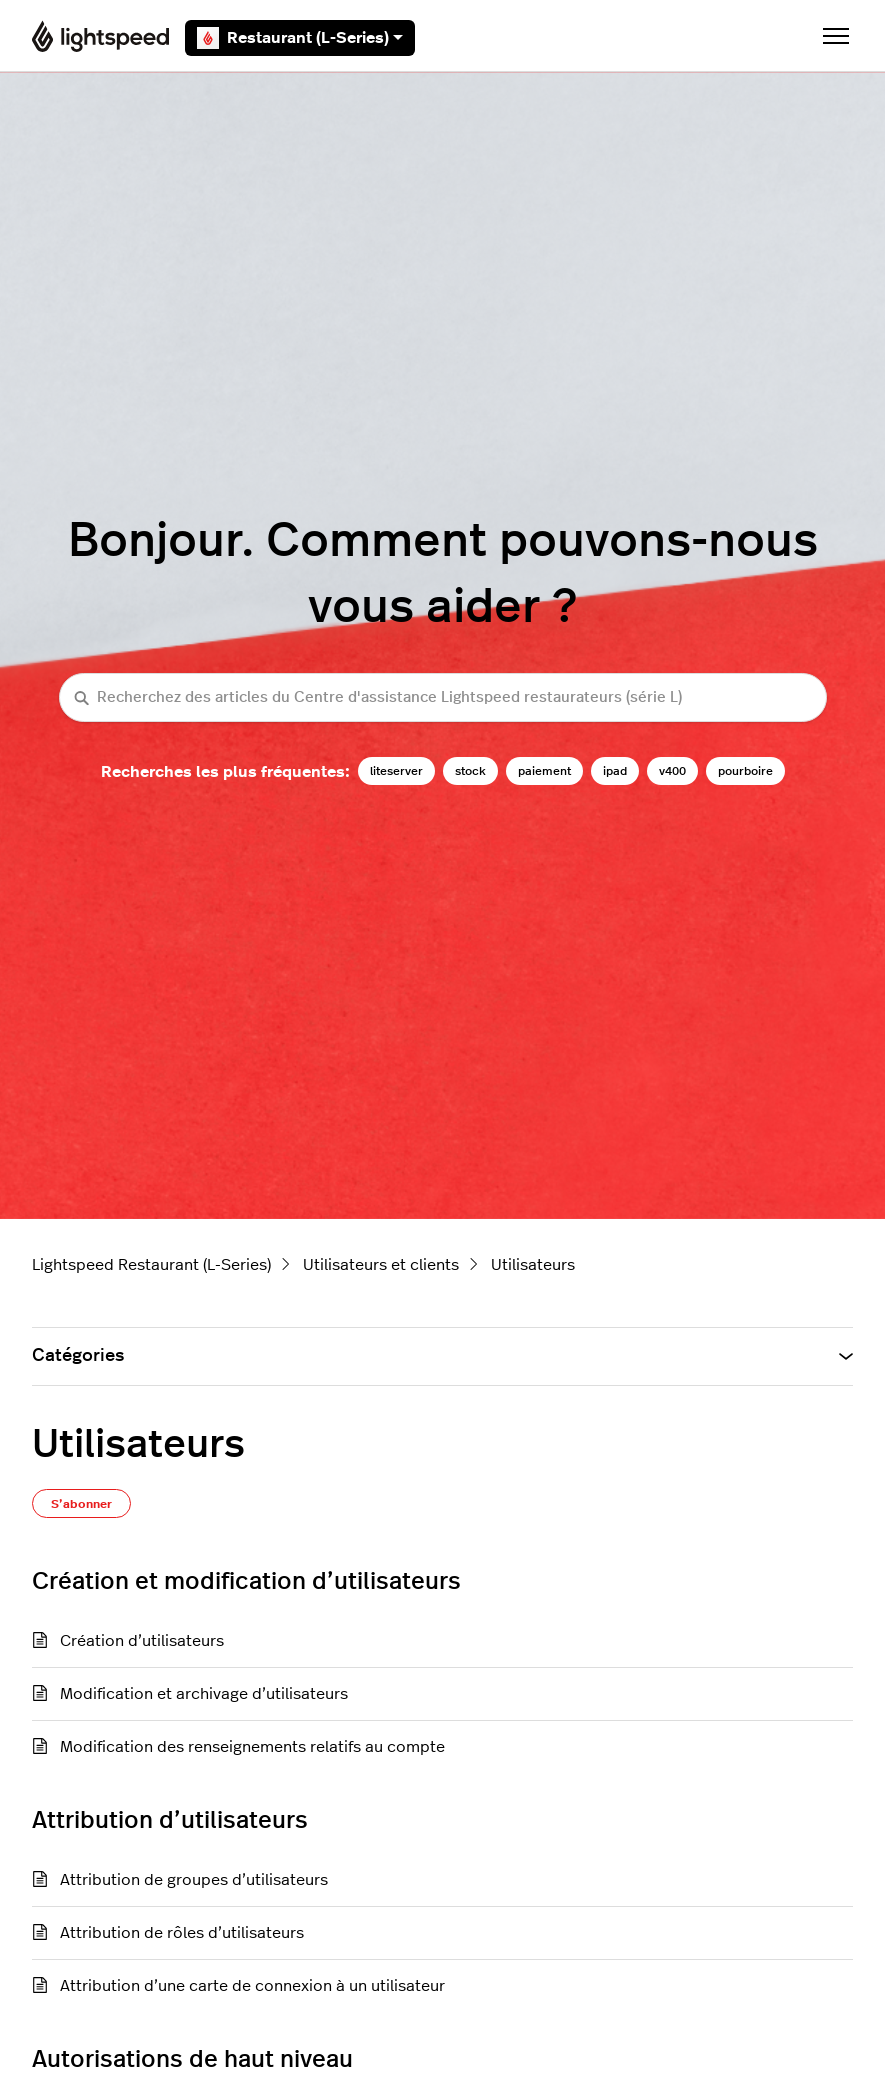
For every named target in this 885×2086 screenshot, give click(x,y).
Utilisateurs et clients (381, 1265)
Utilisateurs (533, 1265)
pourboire (745, 771)
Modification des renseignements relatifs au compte (252, 1747)
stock (470, 771)
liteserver (396, 771)
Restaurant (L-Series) (300, 38)
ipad (615, 771)
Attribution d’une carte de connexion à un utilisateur (252, 1986)
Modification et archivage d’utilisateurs (204, 1694)
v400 (672, 771)
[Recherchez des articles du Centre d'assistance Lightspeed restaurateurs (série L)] (443, 697)
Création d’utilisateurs (142, 1641)
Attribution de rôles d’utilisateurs (182, 1933)
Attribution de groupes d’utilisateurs (194, 1880)
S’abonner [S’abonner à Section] (81, 1504)
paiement (544, 771)
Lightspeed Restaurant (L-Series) (151, 1265)
